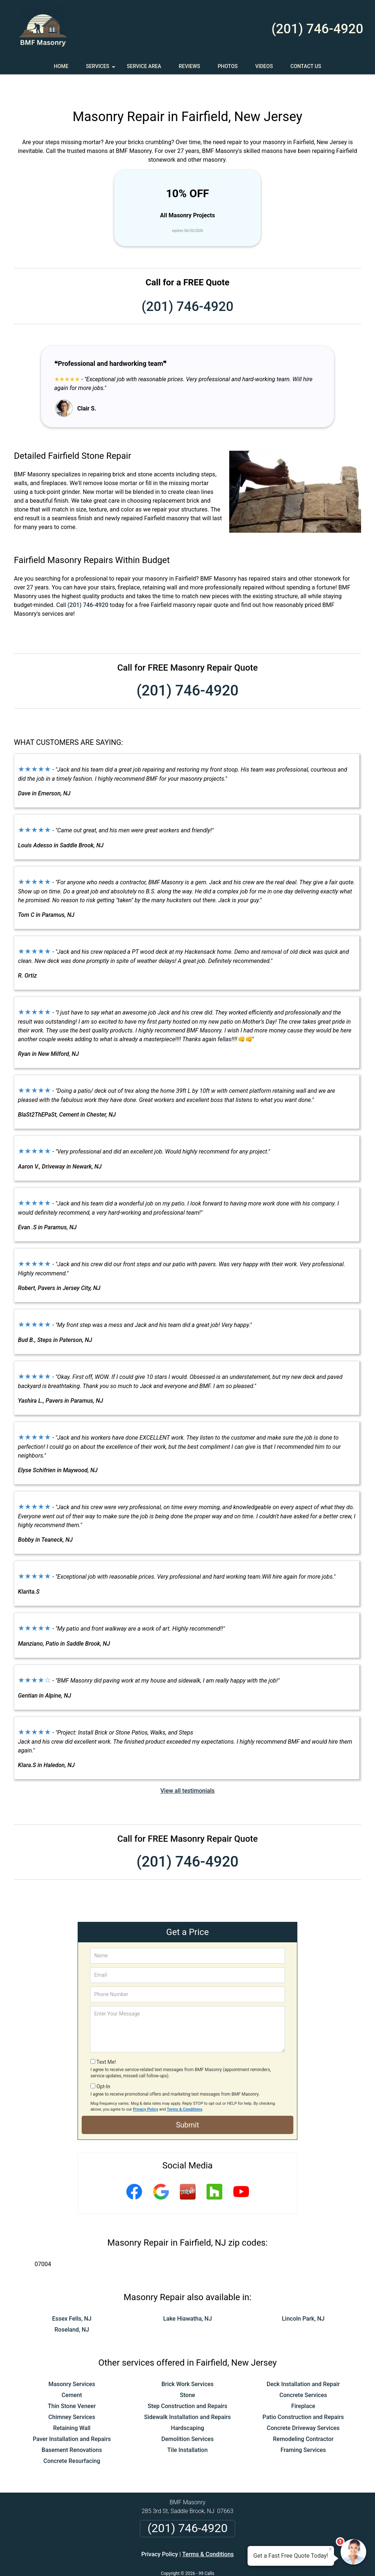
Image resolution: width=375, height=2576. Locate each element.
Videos (264, 66)
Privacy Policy (145, 2087)
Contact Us (305, 66)
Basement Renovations (72, 2428)
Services (101, 68)
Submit (187, 2103)
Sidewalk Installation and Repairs (187, 2395)
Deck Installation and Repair (303, 2362)
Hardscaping (187, 2406)
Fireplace (303, 2384)
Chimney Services (71, 2395)
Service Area (144, 66)
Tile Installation (187, 2428)
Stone (187, 2373)
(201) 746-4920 (317, 29)
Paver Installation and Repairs (72, 2417)
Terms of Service (241, 2560)
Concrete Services (303, 2373)
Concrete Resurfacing (72, 2439)
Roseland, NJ (72, 2308)
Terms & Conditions (185, 2087)
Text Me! (106, 2040)
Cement (72, 2373)
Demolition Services (187, 2417)
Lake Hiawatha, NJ (187, 2297)
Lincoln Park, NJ (303, 2297)
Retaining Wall (71, 2406)
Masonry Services (71, 2362)
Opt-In (103, 2065)
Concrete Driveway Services (303, 2406)
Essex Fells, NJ (72, 2297)
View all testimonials (187, 1769)
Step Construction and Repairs (187, 2384)
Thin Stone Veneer (72, 2384)
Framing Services (303, 2428)
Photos (228, 66)
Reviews (189, 66)
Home (61, 66)
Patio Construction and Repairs (303, 2395)
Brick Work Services (187, 2362)
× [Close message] (330, 2549)
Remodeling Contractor (303, 2417)
